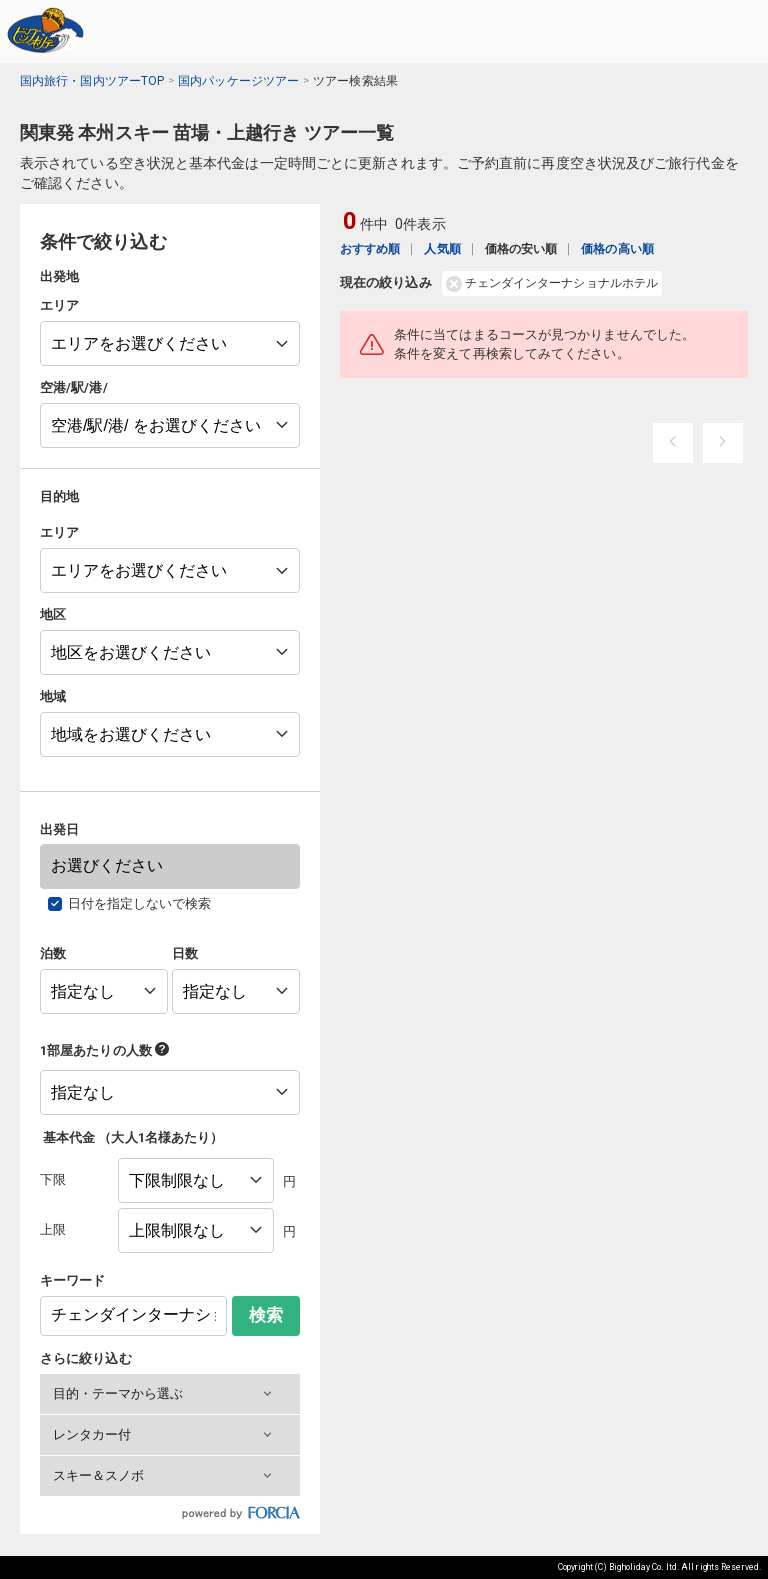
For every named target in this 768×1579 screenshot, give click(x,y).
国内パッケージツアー (238, 81)
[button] (170, 1394)
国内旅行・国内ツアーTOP (92, 81)
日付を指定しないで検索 (140, 903)
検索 (266, 1315)
